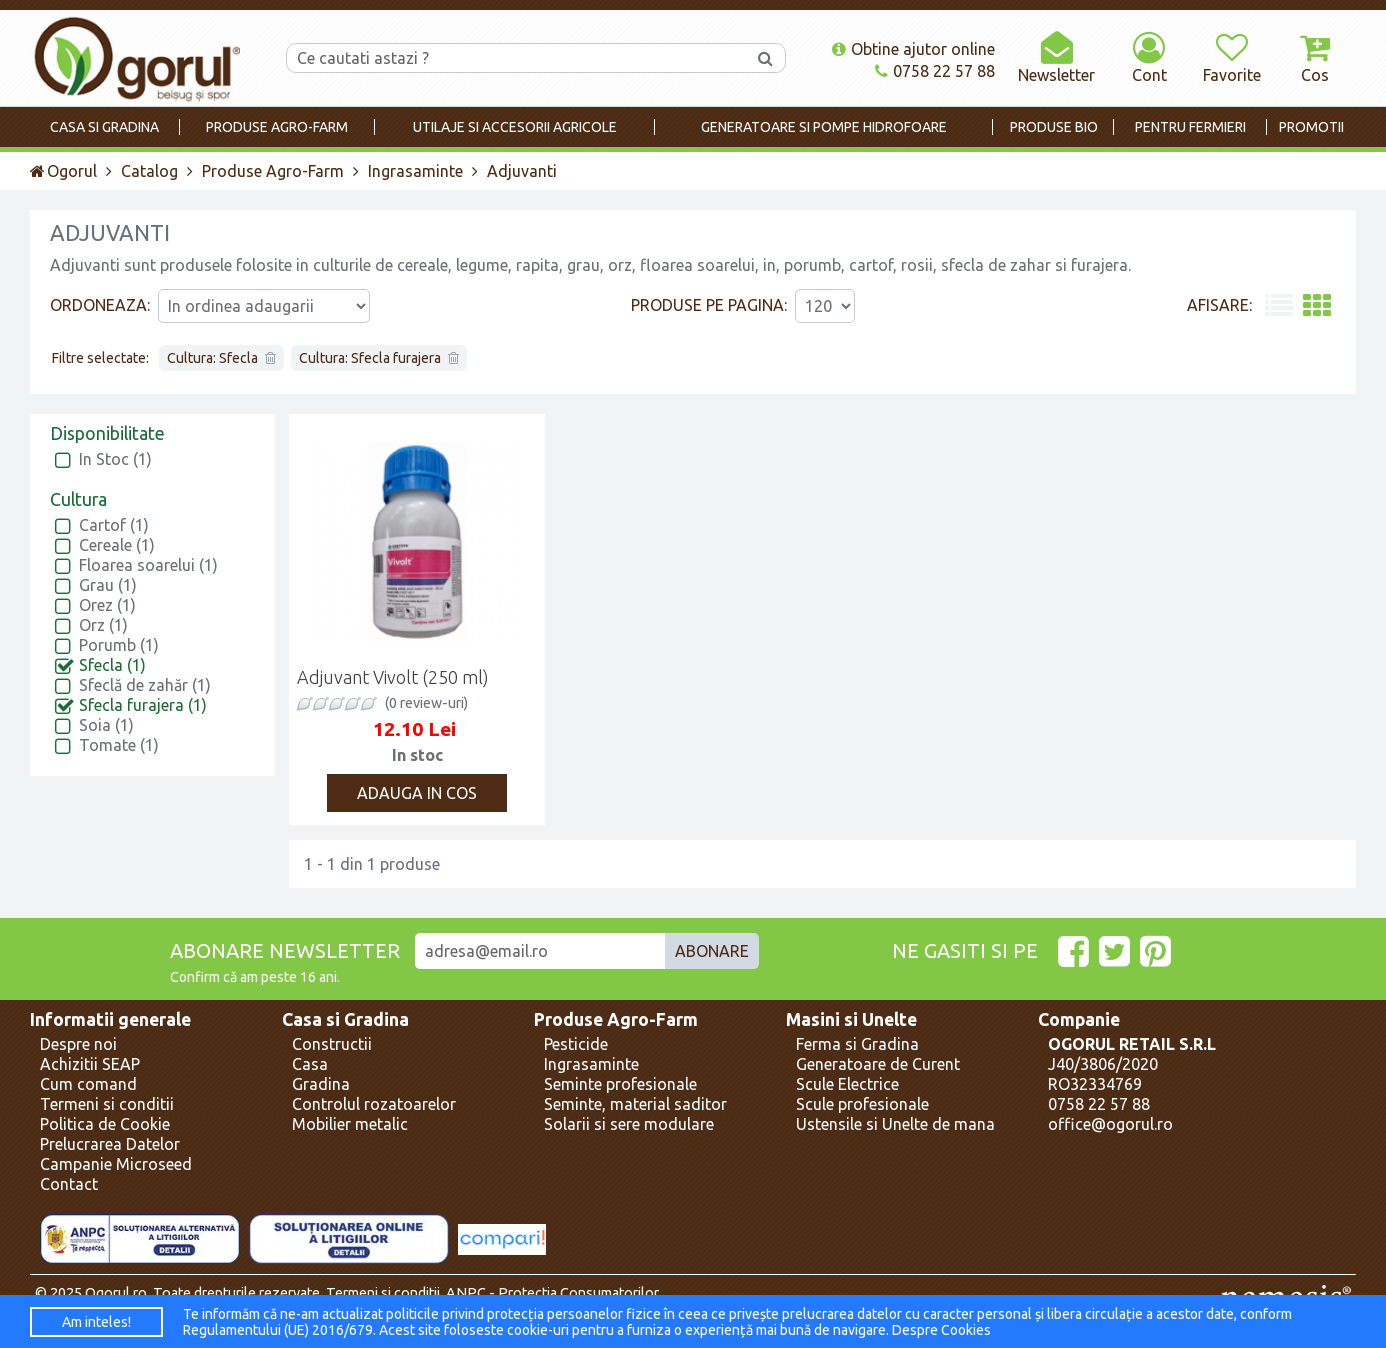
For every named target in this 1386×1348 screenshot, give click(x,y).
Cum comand (88, 1084)
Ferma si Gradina (857, 1044)
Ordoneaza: (100, 305)
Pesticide (576, 1044)
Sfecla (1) (112, 665)
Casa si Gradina (345, 1019)
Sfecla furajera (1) (143, 705)
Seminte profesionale (620, 1084)
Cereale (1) (117, 545)
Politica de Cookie (105, 1124)
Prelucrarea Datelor (110, 1144)
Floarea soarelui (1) (148, 565)
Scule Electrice (847, 1084)
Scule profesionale (862, 1104)
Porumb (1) (119, 645)
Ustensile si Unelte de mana (895, 1124)
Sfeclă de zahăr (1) (145, 685)
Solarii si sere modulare (629, 1124)
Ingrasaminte (415, 171)
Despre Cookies (941, 1330)
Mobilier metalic (350, 1124)
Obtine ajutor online (913, 49)
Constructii (332, 1044)
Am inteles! (96, 1322)
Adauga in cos (417, 793)
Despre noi (78, 1044)
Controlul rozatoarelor (374, 1104)
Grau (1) (108, 585)
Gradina (321, 1084)
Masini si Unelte (851, 1019)
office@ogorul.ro (1110, 1124)
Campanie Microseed (116, 1164)
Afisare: (1219, 305)
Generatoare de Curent (878, 1064)
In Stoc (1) (115, 459)
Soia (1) (106, 725)
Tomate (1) (119, 745)
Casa (310, 1064)
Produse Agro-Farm (273, 171)
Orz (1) (103, 625)
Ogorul (63, 171)
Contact (69, 1184)
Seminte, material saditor (635, 1104)
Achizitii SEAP (90, 1064)
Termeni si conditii (107, 1104)
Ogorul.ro (116, 1293)
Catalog (149, 171)
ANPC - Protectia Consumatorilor (552, 1293)
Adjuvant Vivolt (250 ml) (393, 677)
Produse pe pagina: (709, 305)
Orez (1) (107, 605)
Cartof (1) (114, 525)
